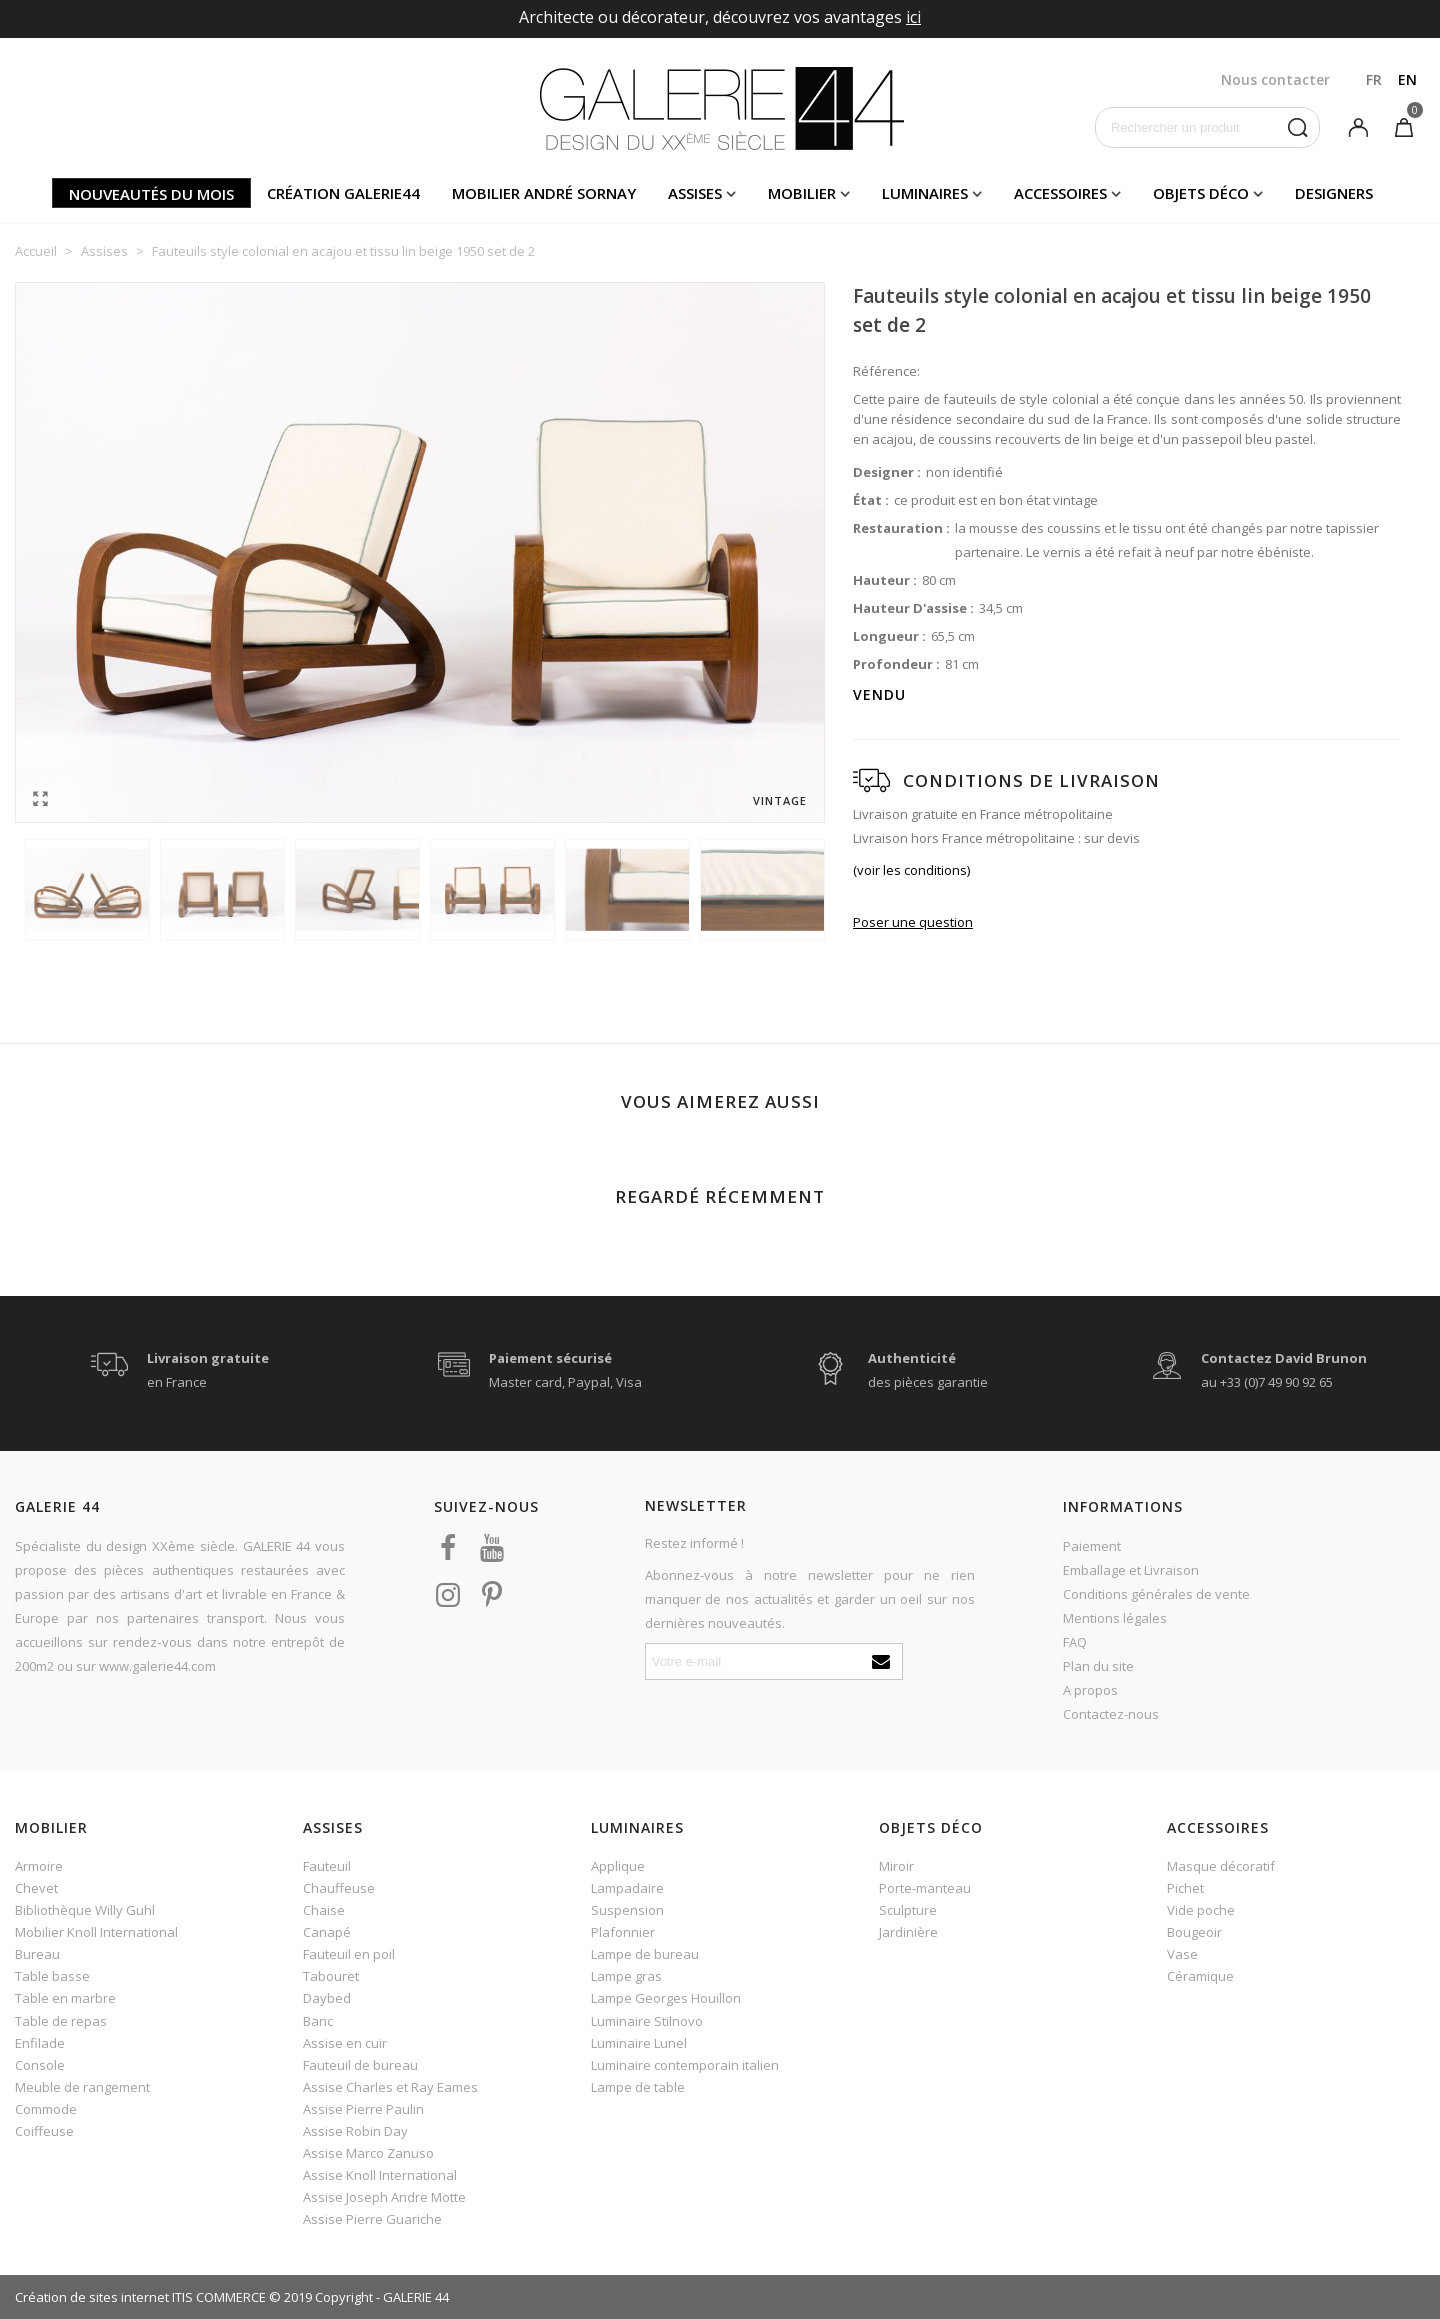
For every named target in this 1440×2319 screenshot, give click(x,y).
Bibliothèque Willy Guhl (85, 1910)
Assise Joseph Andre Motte (384, 2197)
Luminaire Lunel (639, 2043)
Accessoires (1060, 193)
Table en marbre (65, 1998)
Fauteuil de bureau (360, 2065)
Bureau (37, 1954)
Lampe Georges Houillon (666, 1998)
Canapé (327, 1932)
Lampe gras (626, 1976)
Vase (1182, 1954)
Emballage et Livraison (1131, 1570)
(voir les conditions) (911, 870)
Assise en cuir (345, 2043)
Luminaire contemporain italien (685, 2065)
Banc (318, 2021)
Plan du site (1098, 1666)
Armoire (39, 1866)
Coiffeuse (44, 2131)
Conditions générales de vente (1156, 1594)
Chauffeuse (339, 1888)
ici (913, 17)
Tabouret (331, 1976)
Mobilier (802, 193)
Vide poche (1201, 1910)
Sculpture (908, 1910)
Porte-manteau (925, 1888)
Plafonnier (623, 1932)
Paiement (1092, 1546)
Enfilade (40, 2043)
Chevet (36, 1888)
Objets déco (1201, 193)
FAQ (1075, 1642)
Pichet (1185, 1888)
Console (40, 2065)
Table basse (52, 1976)
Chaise (324, 1910)
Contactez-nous (1111, 1714)
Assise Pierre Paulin (363, 2109)
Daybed (327, 1998)
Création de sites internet (92, 2297)
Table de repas (61, 2021)
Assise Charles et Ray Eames (390, 2087)
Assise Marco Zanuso (368, 2153)
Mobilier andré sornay (544, 193)
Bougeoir (1194, 1932)
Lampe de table (638, 2087)
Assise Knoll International (380, 2175)
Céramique (1200, 1976)
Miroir (896, 1866)
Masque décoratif (1221, 1866)
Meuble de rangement (82, 2087)
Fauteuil (327, 1866)
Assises (695, 193)
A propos (1090, 1690)
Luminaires (925, 193)
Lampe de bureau (645, 1954)
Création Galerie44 (343, 193)
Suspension (627, 1910)
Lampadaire (627, 1888)
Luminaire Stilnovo (647, 2021)
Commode (46, 2109)
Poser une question (913, 922)
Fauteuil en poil (349, 1954)
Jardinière (908, 1932)
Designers (1334, 193)
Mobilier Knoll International (96, 1932)
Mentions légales (1115, 1618)
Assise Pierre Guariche (372, 2219)
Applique (618, 1866)
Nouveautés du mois (151, 194)
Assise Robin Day (355, 2131)
